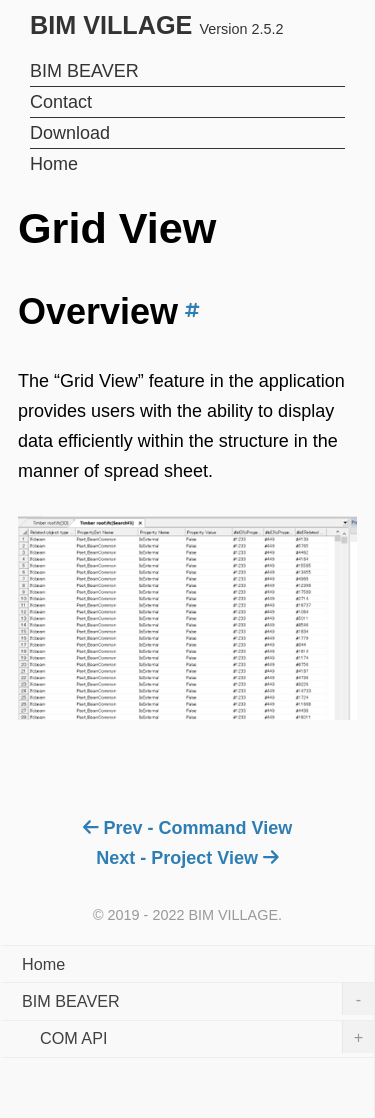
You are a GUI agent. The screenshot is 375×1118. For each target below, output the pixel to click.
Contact (61, 102)
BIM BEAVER (84, 71)
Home (54, 164)
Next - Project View (187, 858)
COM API (207, 1037)
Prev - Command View (187, 828)
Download (70, 133)
